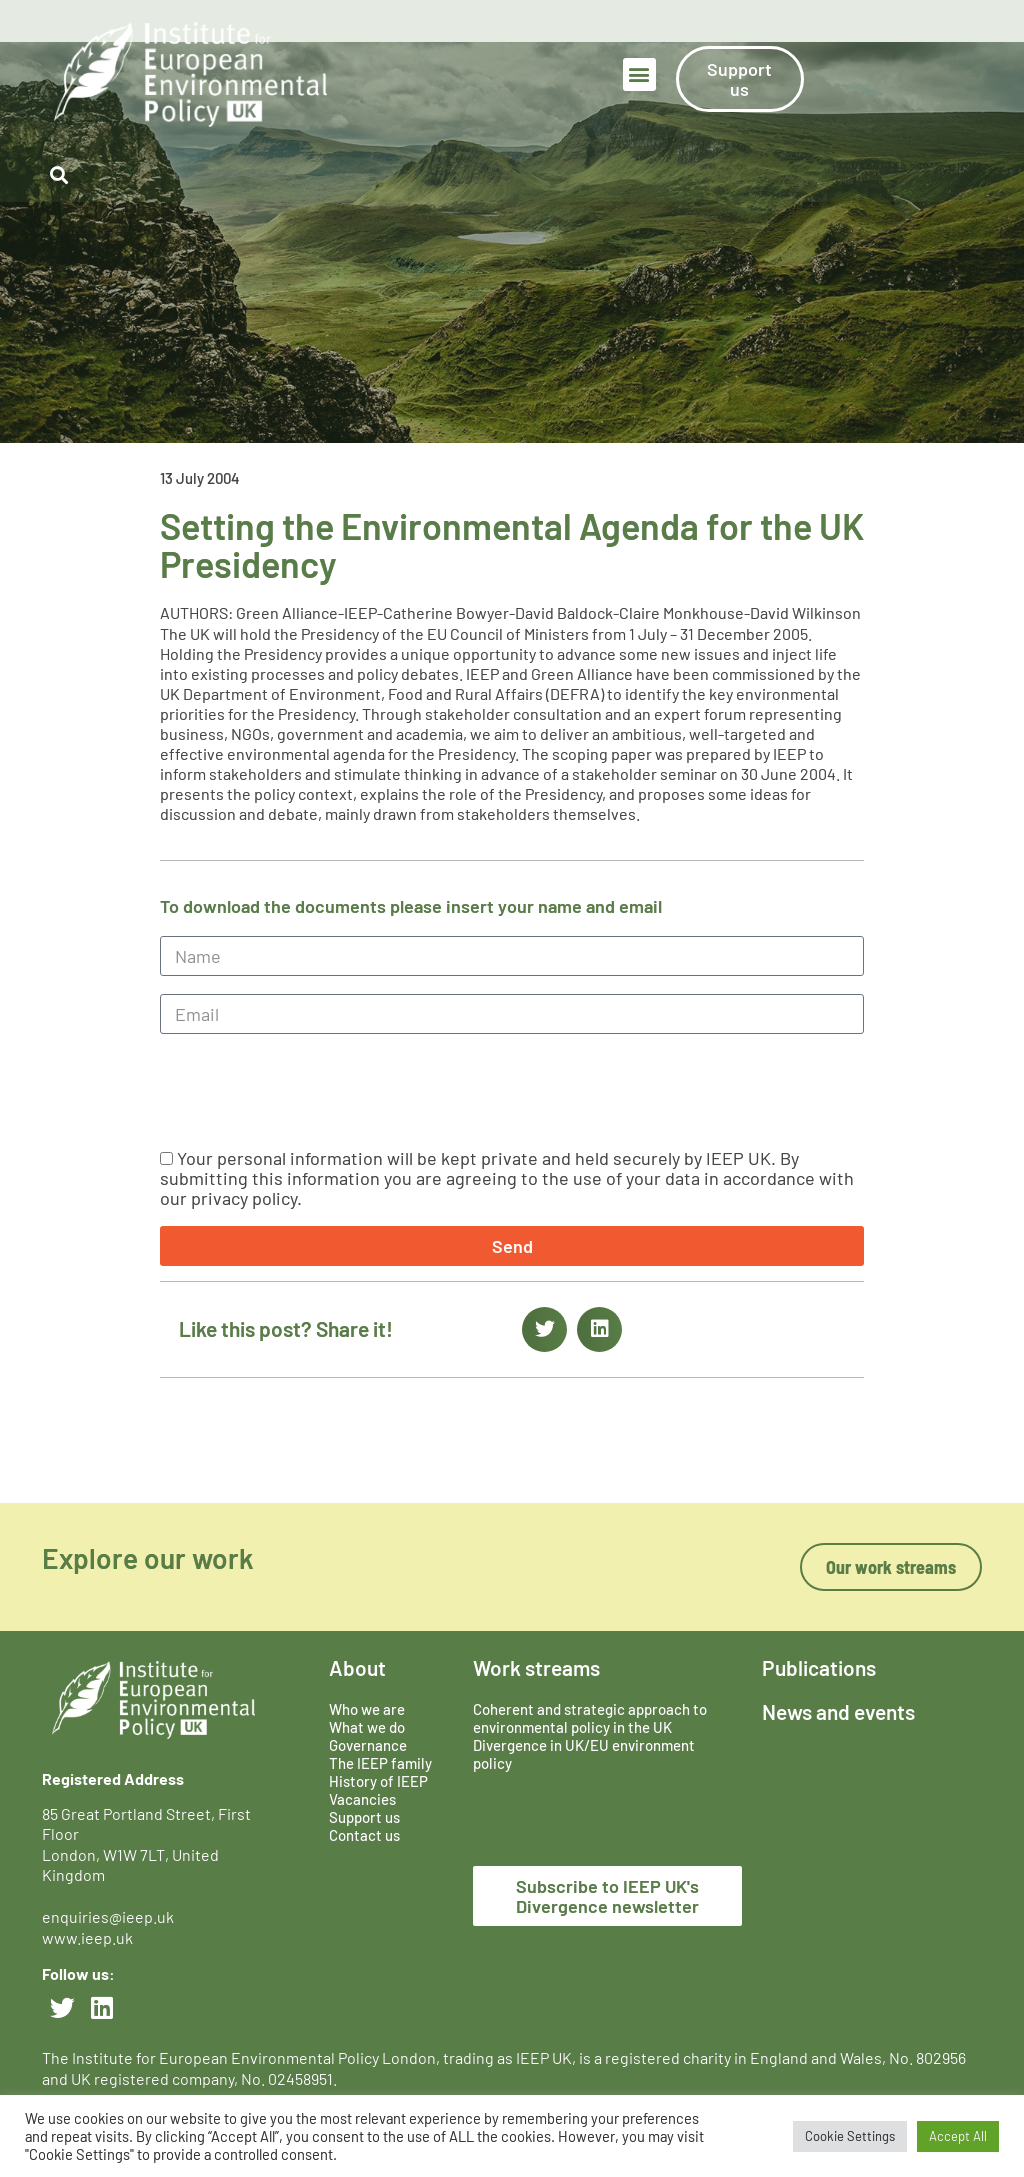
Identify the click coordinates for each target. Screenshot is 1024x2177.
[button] (639, 74)
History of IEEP (378, 1781)
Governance (368, 1745)
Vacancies (362, 1799)
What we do (367, 1727)
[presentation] (312, 1091)
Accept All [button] (958, 2136)
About (357, 1667)
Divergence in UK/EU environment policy (584, 1754)
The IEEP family (380, 1763)
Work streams (536, 1667)
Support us (364, 1817)
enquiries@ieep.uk (111, 1916)
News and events (838, 1711)
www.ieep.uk (87, 1937)
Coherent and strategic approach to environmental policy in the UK (590, 1718)
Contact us (364, 1835)
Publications (819, 1667)
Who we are (367, 1709)
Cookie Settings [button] (850, 2136)
